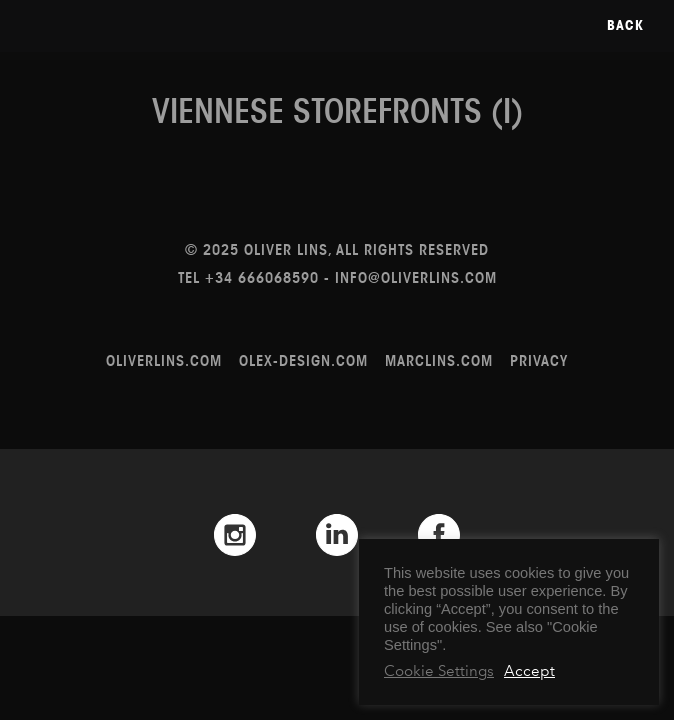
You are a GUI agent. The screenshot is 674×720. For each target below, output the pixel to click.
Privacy (539, 360)
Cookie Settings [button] (439, 671)
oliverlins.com (164, 360)
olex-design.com (303, 360)
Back (625, 25)
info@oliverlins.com (416, 277)
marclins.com (439, 360)
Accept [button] (529, 671)
